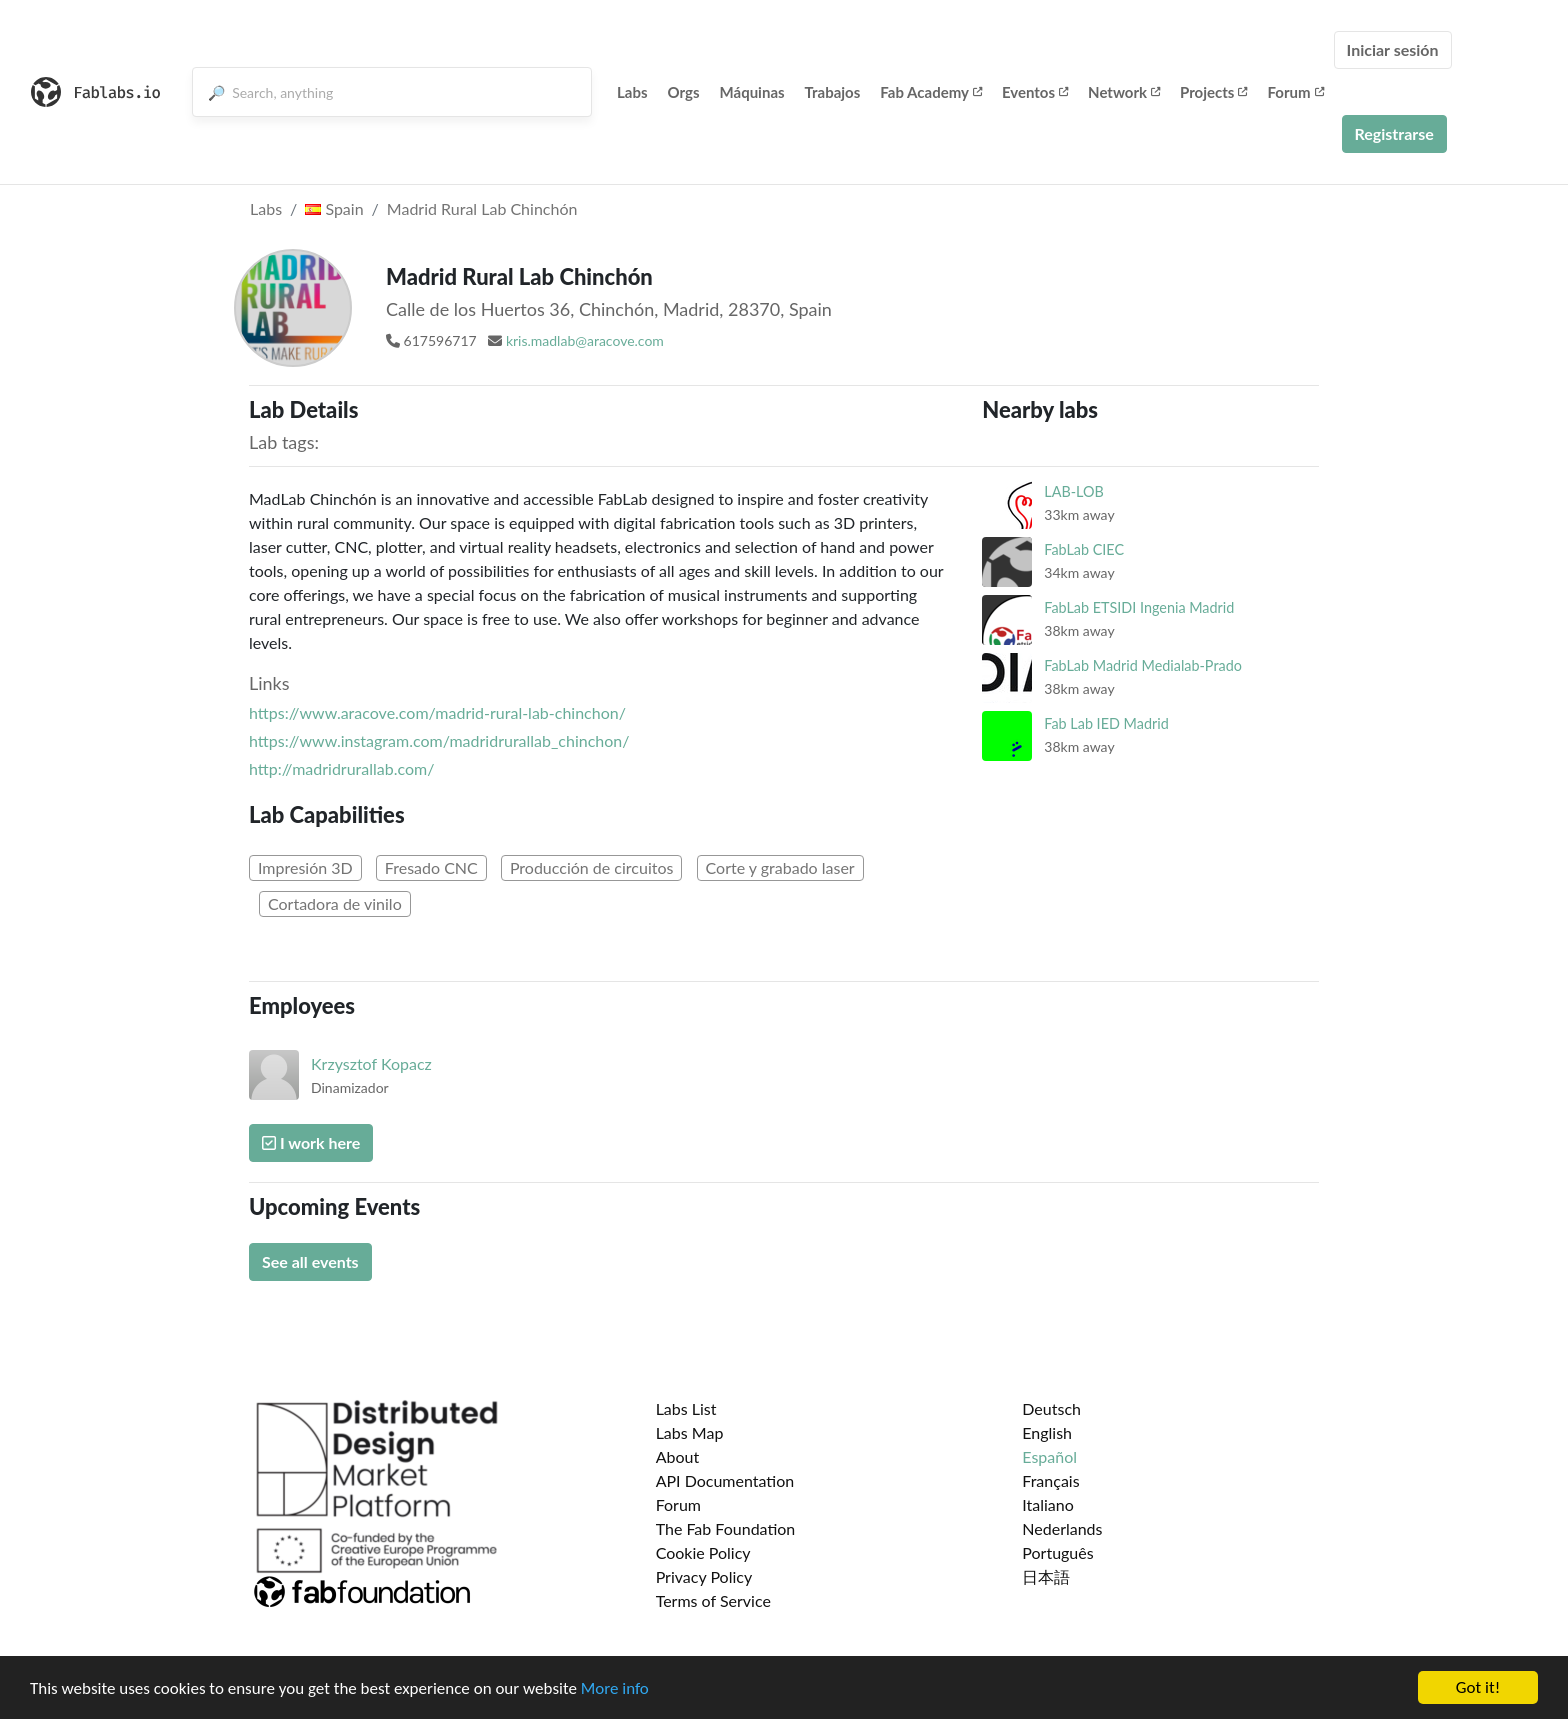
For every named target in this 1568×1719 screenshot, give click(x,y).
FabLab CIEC (1084, 549)
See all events (310, 1261)
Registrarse (1394, 133)
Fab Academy (931, 92)
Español (1049, 1456)
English (1047, 1432)
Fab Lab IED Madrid (1106, 723)
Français (1050, 1480)
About (678, 1456)
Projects (1213, 92)
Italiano (1048, 1504)
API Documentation (725, 1480)
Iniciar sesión (1393, 49)
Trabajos (833, 92)
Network (1124, 92)
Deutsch (1051, 1408)
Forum (1295, 92)
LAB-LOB (1074, 491)
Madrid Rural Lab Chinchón (482, 208)
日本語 (1046, 1576)
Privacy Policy (704, 1576)
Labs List (686, 1408)
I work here (311, 1142)
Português (1057, 1552)
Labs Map (690, 1432)
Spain (334, 208)
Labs (632, 92)
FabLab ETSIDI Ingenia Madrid (1139, 607)
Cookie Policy (703, 1552)
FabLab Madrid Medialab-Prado (1143, 665)
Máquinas (752, 92)
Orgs (684, 92)
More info (615, 1691)
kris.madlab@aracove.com (585, 340)
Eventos (1035, 92)
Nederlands (1062, 1528)
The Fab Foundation (726, 1528)
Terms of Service (713, 1600)
